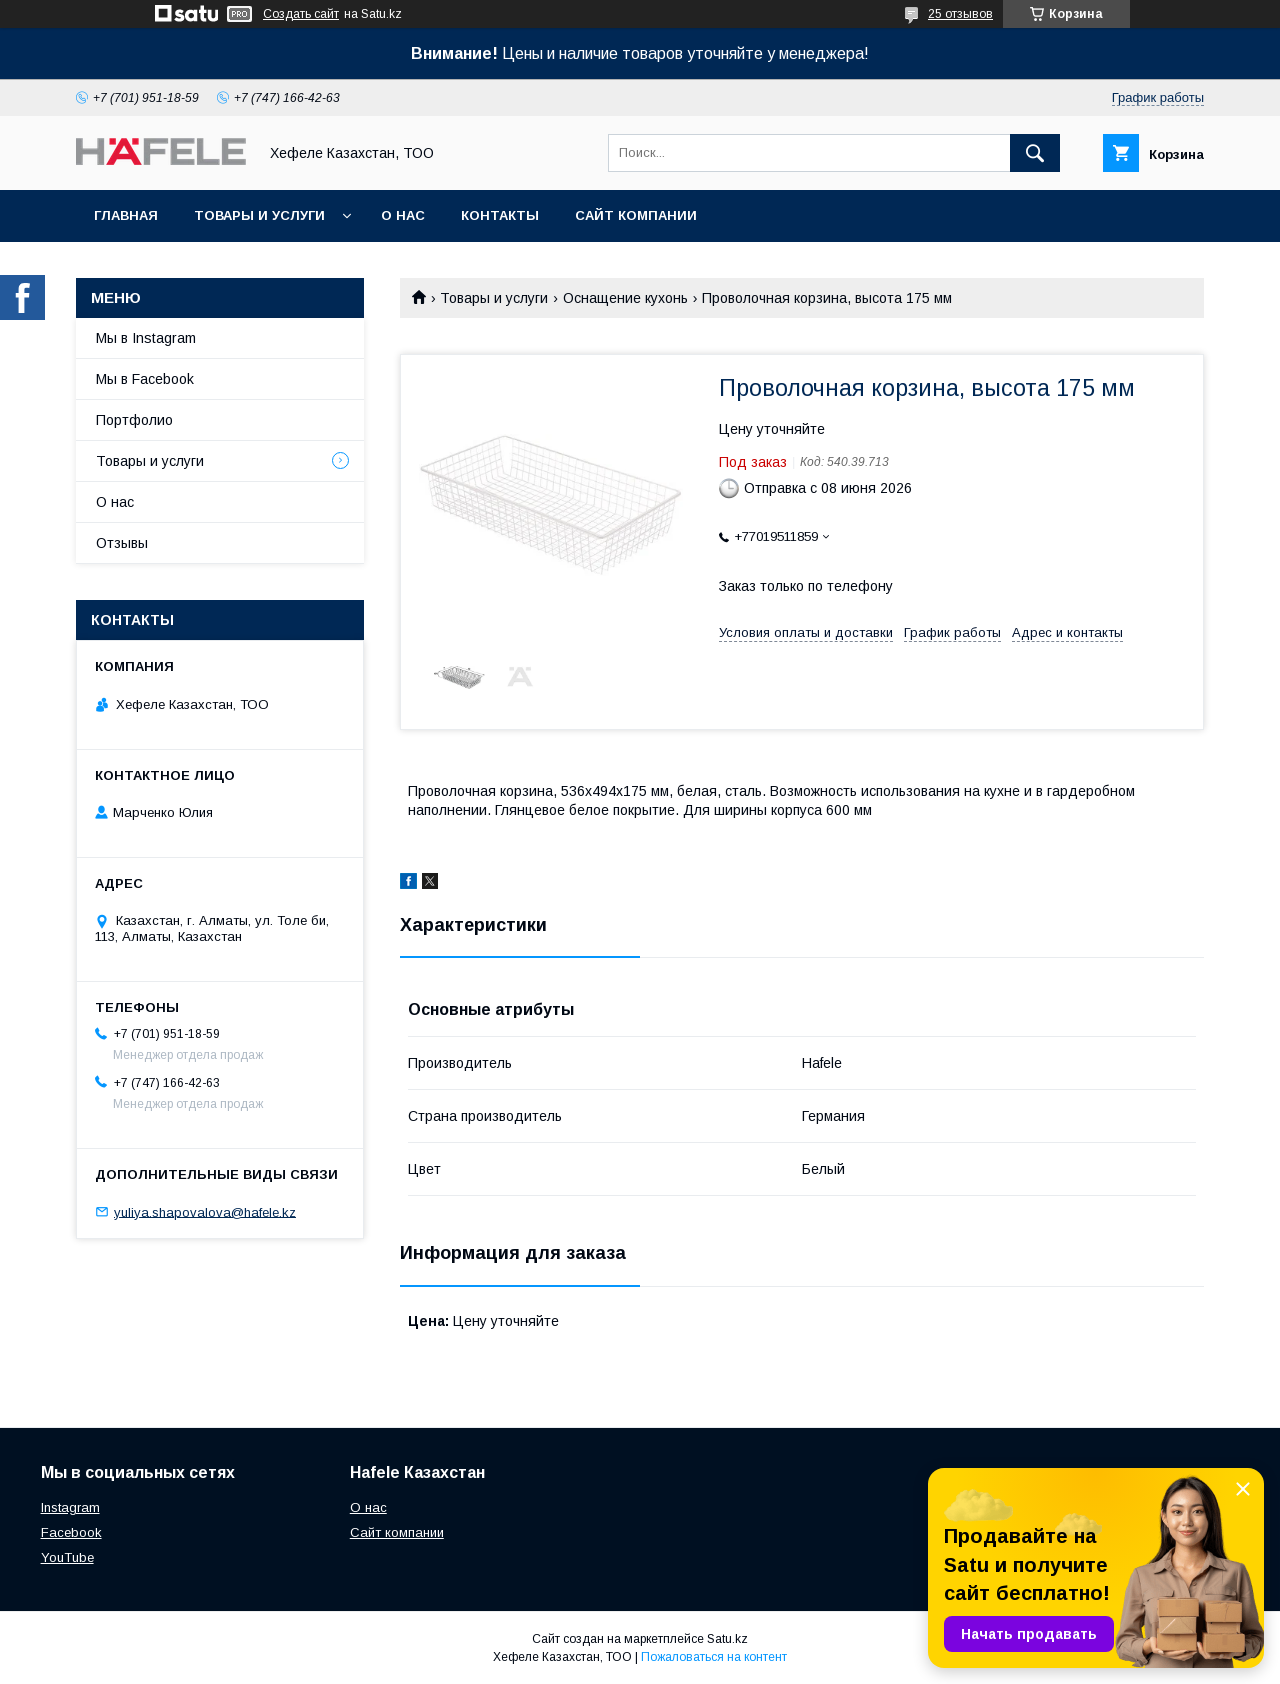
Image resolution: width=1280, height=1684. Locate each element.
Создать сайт (301, 14)
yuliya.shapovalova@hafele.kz (205, 1211)
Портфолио (134, 420)
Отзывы (122, 543)
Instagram (70, 1507)
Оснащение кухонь (625, 298)
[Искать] (1035, 153)
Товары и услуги (259, 215)
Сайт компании (636, 215)
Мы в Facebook (145, 379)
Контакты (500, 215)
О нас (403, 215)
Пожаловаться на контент (714, 1657)
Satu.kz (727, 1639)
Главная (126, 215)
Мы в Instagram (146, 338)
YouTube (67, 1557)
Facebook (71, 1532)
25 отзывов (960, 14)
